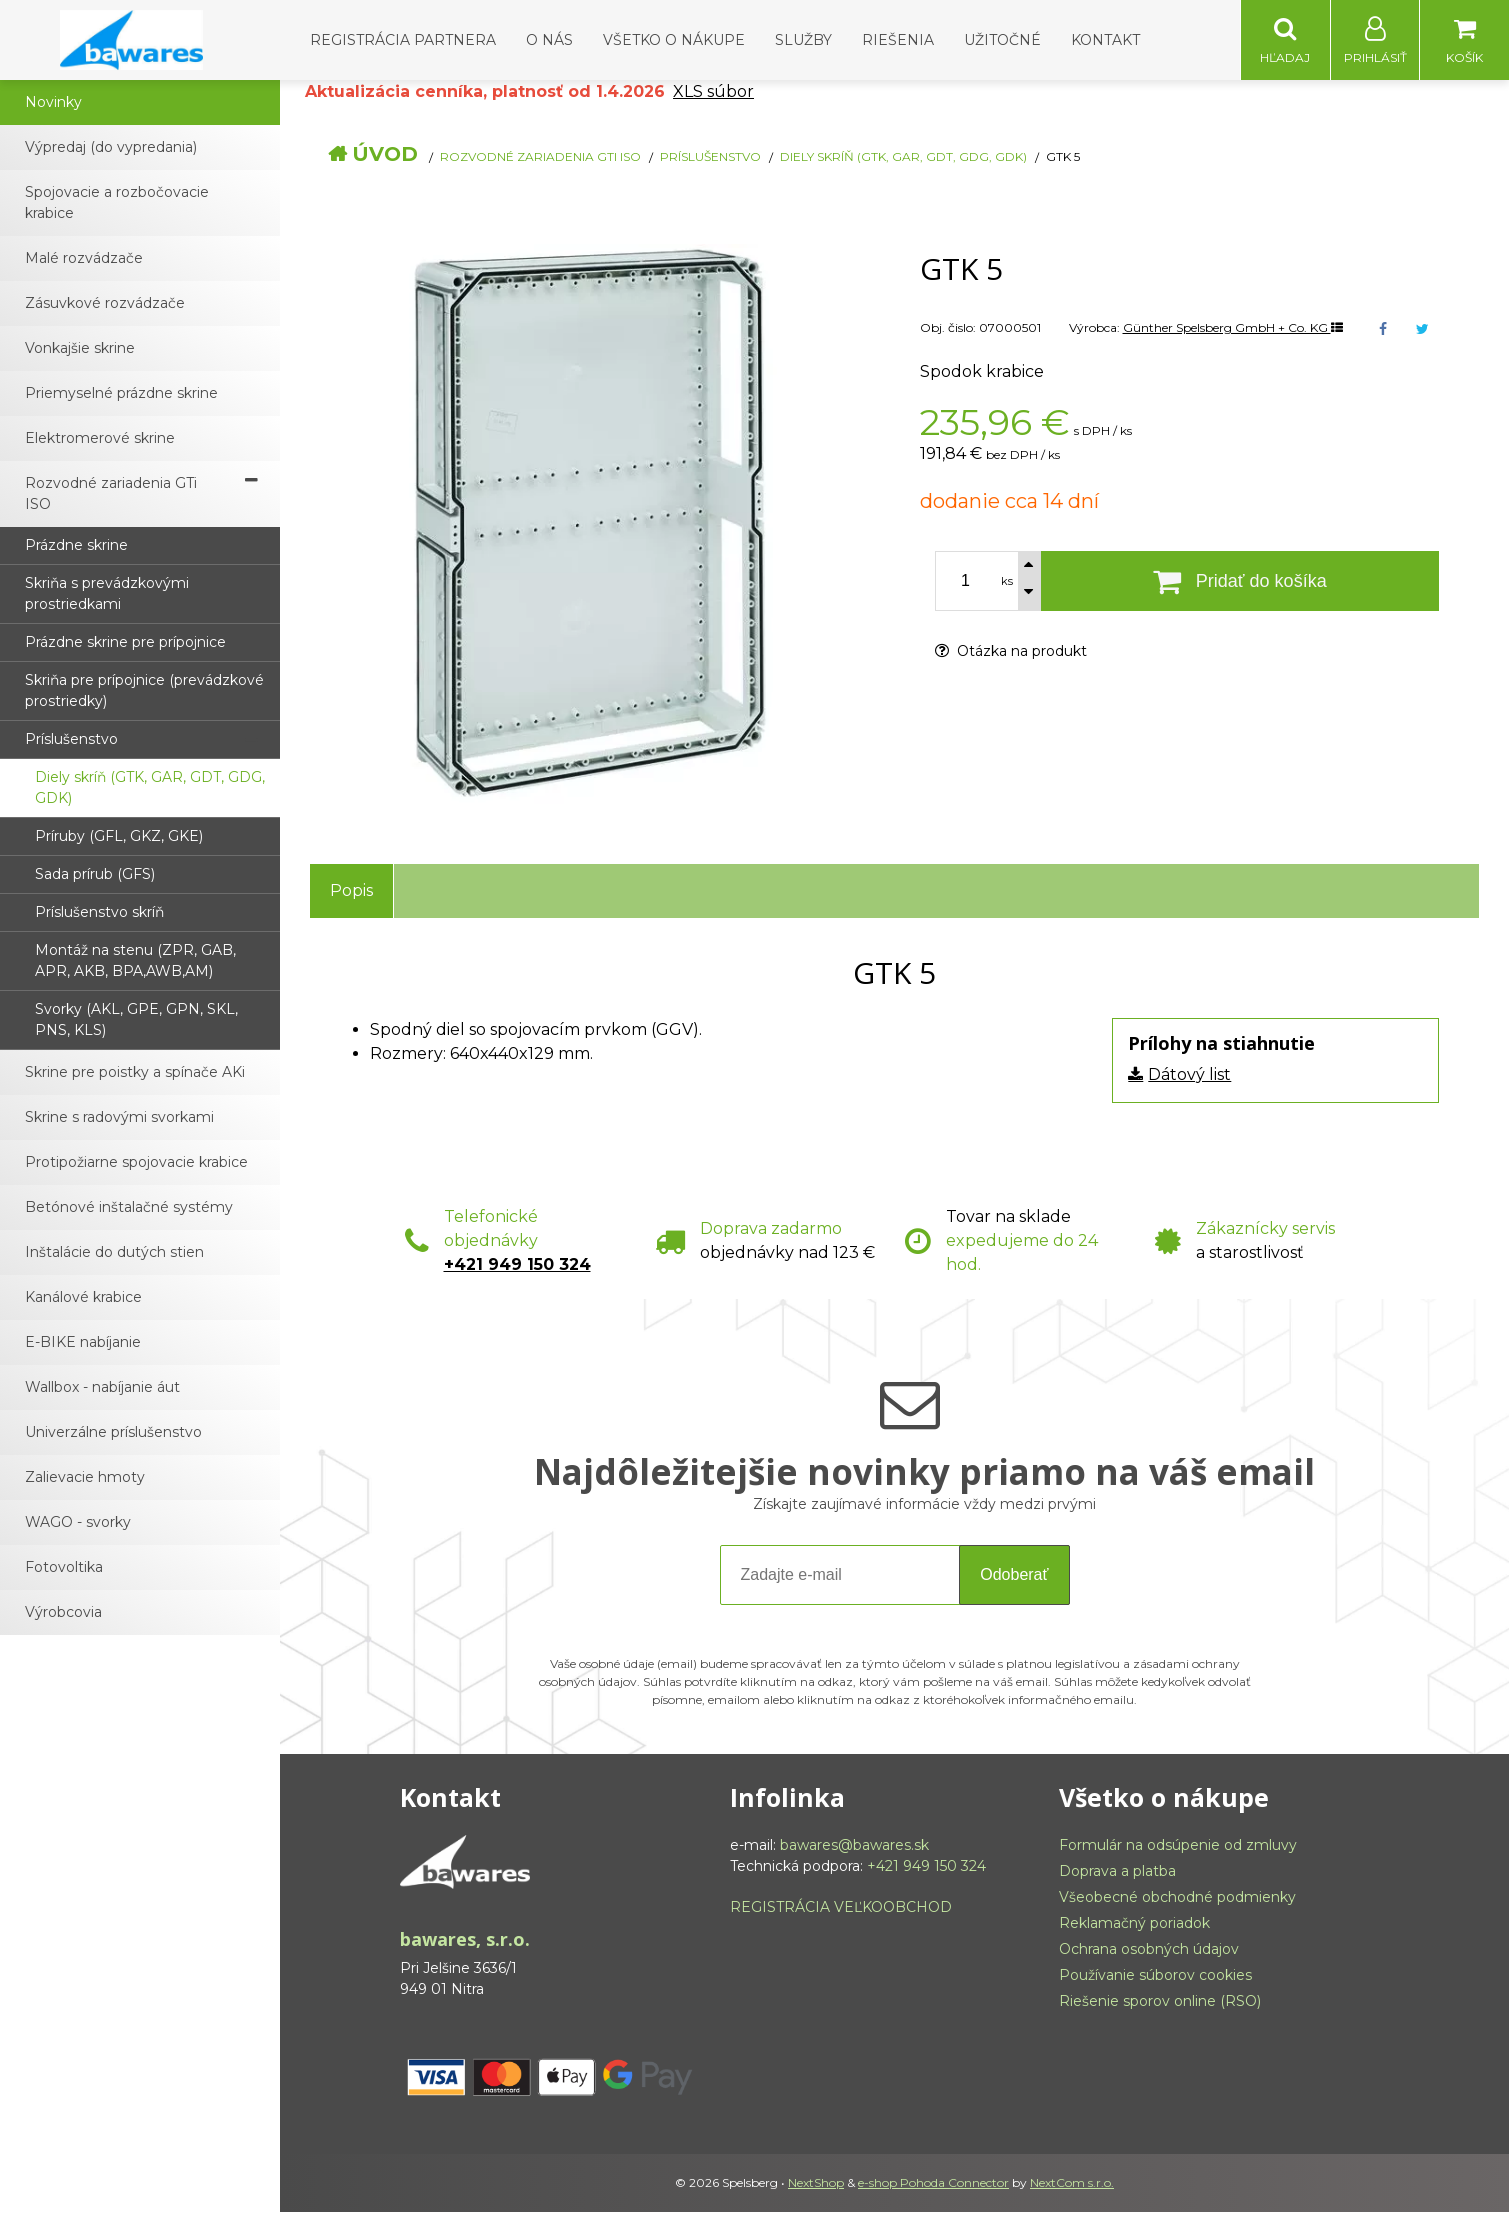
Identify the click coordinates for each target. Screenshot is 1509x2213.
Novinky (53, 103)
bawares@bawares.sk (854, 1846)
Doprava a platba (1117, 1872)
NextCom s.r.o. (1072, 2183)
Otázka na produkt (1011, 652)
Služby (803, 40)
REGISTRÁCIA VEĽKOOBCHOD (841, 1908)
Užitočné (1002, 40)
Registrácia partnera (403, 40)
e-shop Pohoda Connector (933, 2183)
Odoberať (1014, 1575)
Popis (351, 891)
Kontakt (1105, 40)
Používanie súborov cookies (1155, 1976)
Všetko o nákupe (674, 40)
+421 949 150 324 (517, 1265)
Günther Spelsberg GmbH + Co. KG (1233, 328)
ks (1007, 582)
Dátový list (1189, 1075)
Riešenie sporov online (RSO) (1160, 2002)
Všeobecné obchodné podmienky (1177, 1898)
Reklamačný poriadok (1134, 1924)
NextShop (816, 2183)
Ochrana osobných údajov (1149, 1950)
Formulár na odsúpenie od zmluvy (1178, 1846)
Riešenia (898, 40)
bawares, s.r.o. (465, 1940)
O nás (549, 40)
